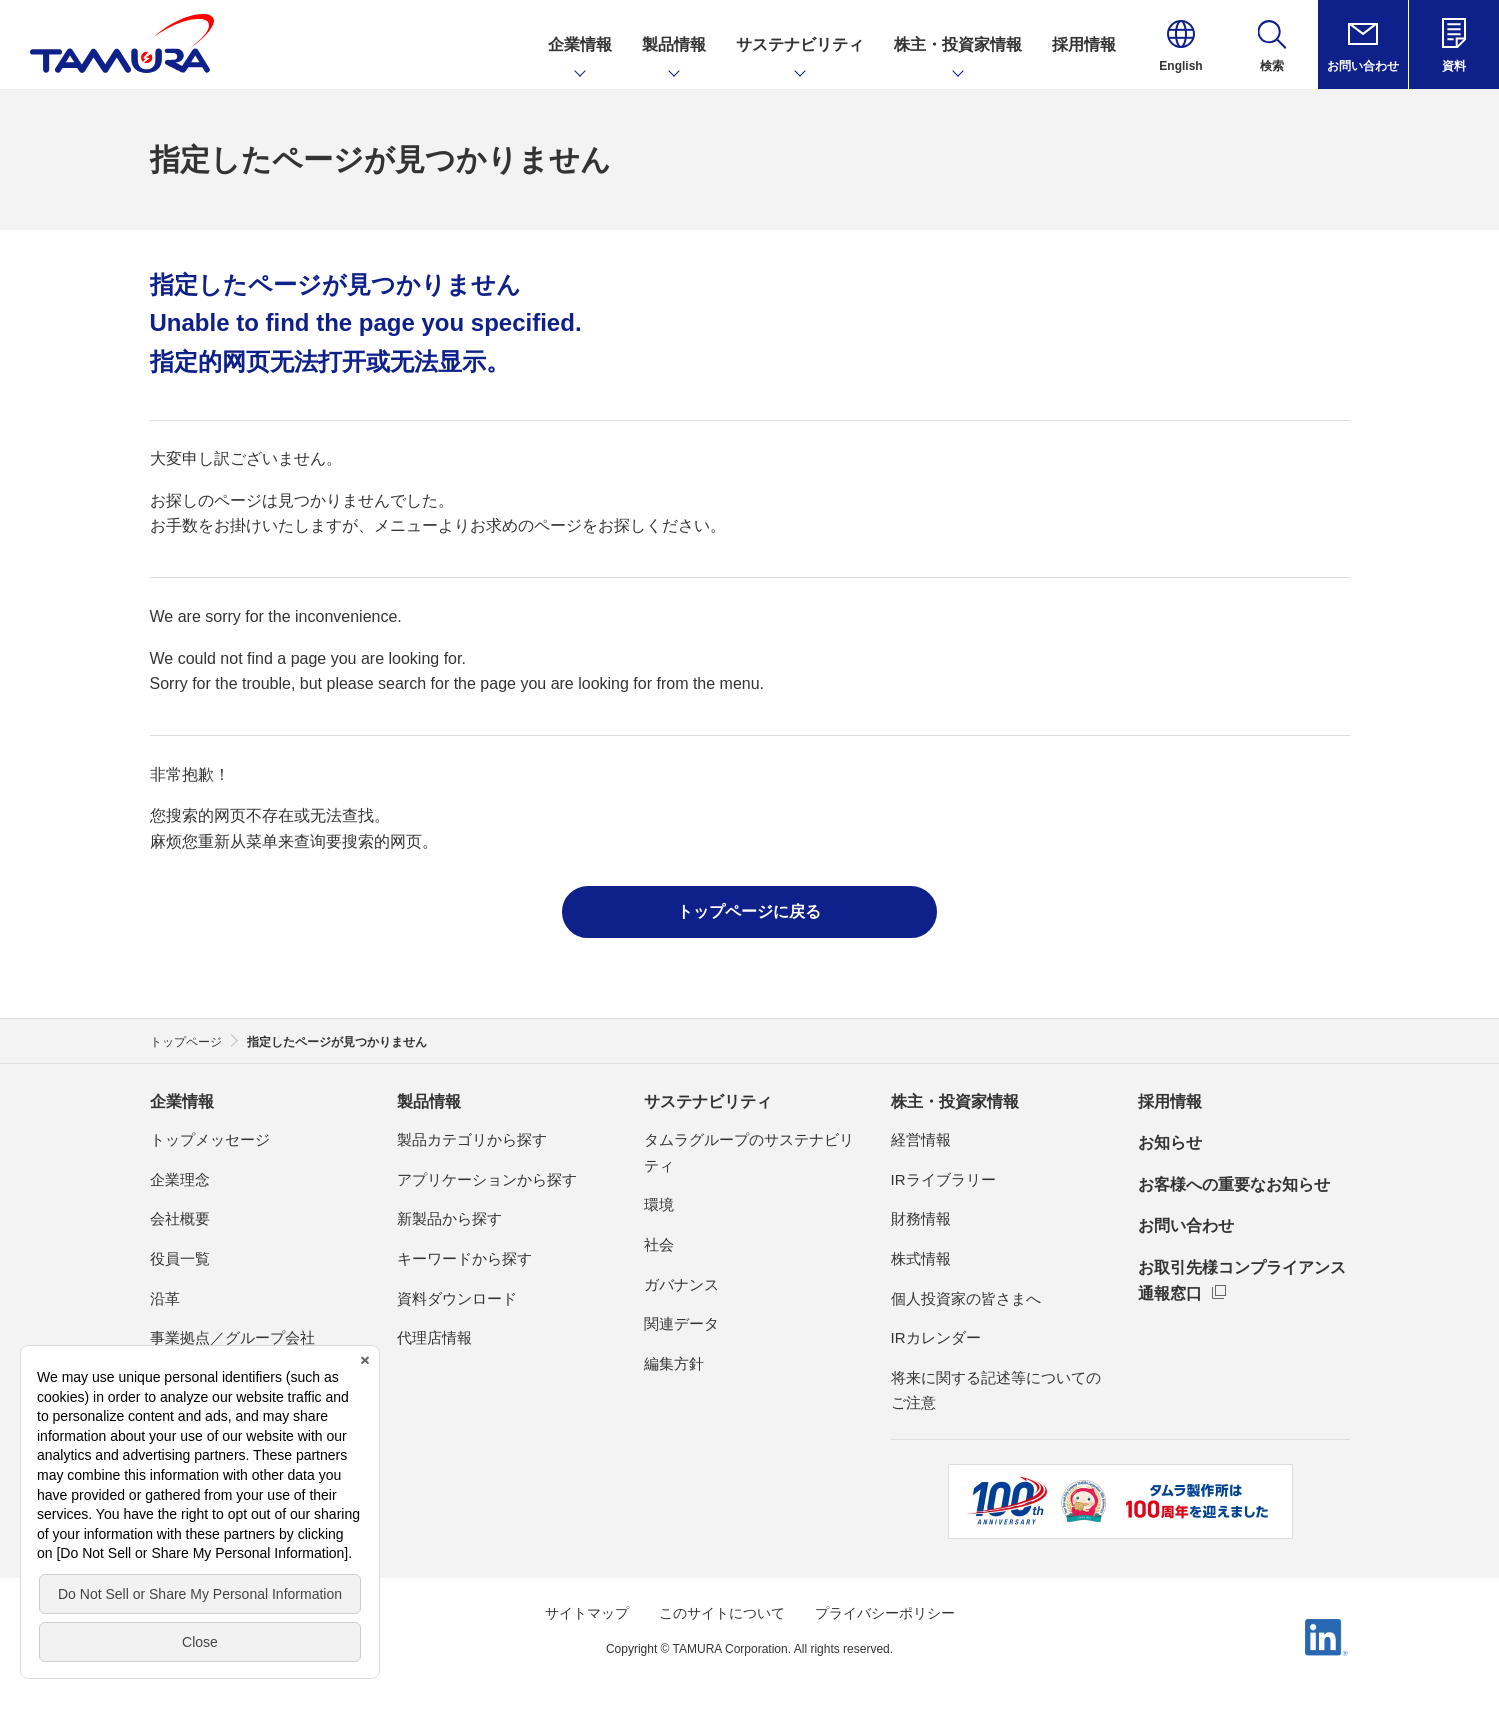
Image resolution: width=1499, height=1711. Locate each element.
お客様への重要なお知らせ (1234, 1184)
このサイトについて (722, 1613)
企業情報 (182, 1101)
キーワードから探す (464, 1258)
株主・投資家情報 (955, 1101)
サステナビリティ (708, 1101)
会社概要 (180, 1218)
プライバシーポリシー (885, 1613)
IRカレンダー (936, 1337)
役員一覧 (180, 1258)
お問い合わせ (1186, 1225)
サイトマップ (587, 1613)
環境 (659, 1204)
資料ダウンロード (457, 1298)
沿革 (165, 1298)
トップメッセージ (210, 1139)
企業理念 (180, 1179)
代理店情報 (434, 1337)
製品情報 (429, 1101)
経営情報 (921, 1139)
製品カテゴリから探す (472, 1139)
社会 (659, 1244)
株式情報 (921, 1258)
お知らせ (1170, 1142)
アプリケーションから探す (487, 1179)
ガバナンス (681, 1284)
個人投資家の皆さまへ (966, 1298)
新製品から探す (449, 1218)
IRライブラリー (943, 1179)
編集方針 (674, 1363)
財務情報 (921, 1218)
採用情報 (1170, 1101)
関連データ (681, 1323)
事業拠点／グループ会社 (232, 1337)
